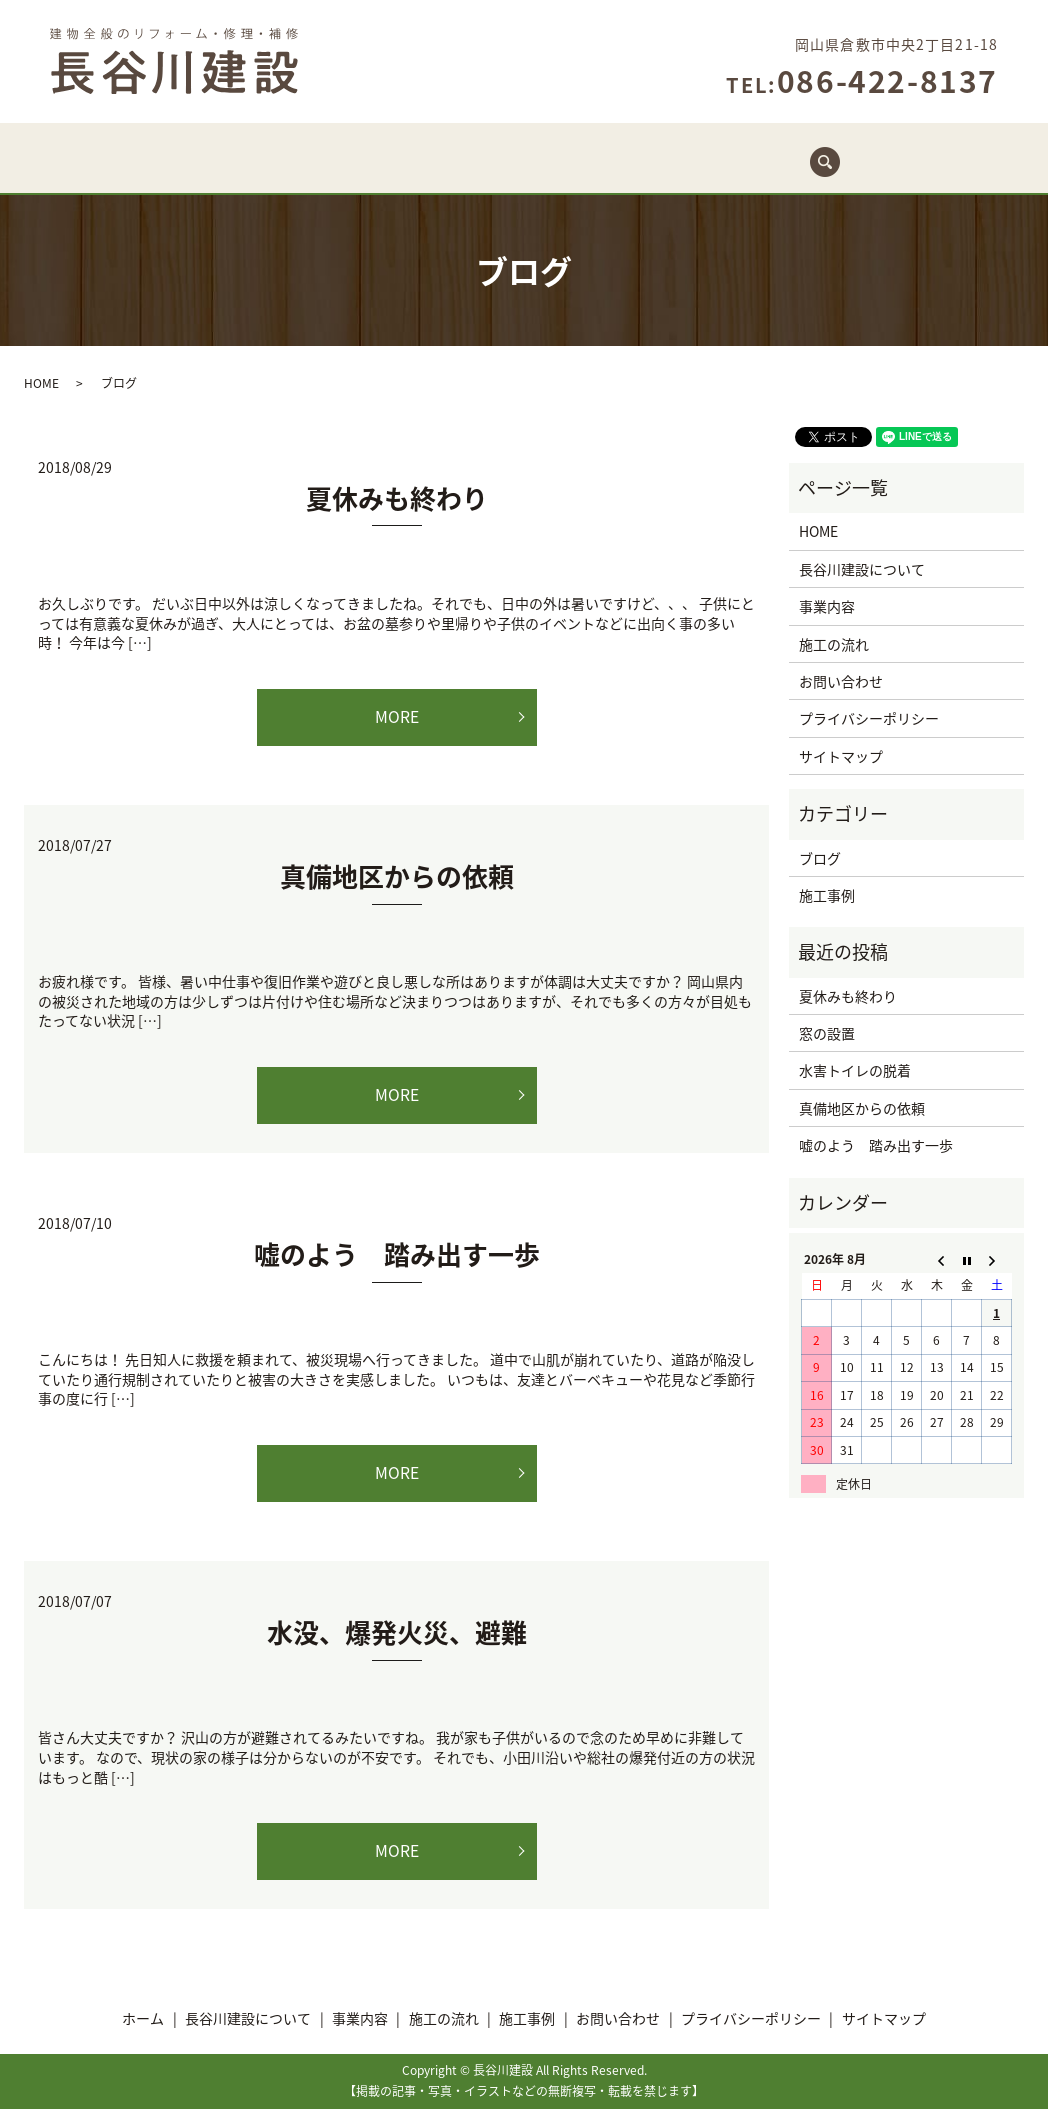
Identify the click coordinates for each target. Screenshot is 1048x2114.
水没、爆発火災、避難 (397, 1637)
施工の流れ (568, 173)
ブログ (820, 859)
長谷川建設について (322, 173)
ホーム (192, 173)
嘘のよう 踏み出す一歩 (397, 1258)
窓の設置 (827, 1035)
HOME (41, 385)
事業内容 (460, 173)
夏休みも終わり (397, 500)
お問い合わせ (792, 173)
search (888, 162)
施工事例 (676, 173)
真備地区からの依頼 (397, 879)
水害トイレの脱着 (855, 1072)
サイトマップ (841, 758)
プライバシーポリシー (869, 720)
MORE (397, 719)
